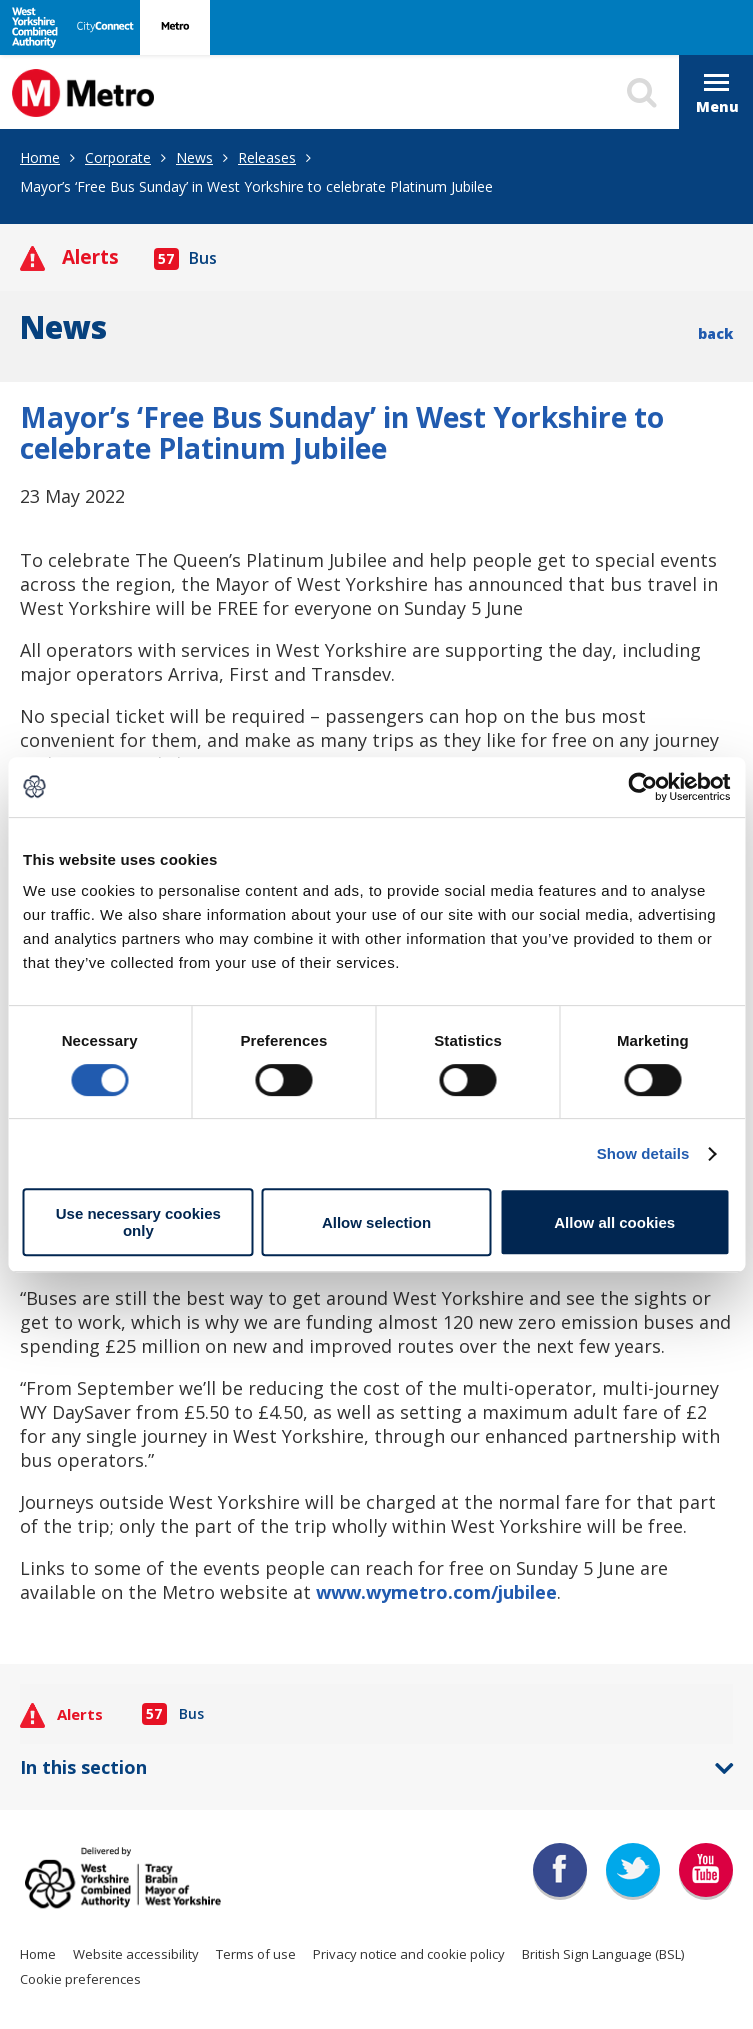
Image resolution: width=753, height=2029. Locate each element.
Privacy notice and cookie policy (409, 1954)
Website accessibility (136, 1954)
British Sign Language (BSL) (603, 1954)
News (194, 157)
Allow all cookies (614, 1222)
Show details (643, 1153)
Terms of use (256, 1954)
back (715, 333)
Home (40, 157)
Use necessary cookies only (138, 1222)
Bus (185, 258)
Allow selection (376, 1222)
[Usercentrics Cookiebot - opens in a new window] (642, 787)
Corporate (118, 157)
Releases (267, 157)
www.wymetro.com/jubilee (436, 1592)
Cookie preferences (80, 1979)
